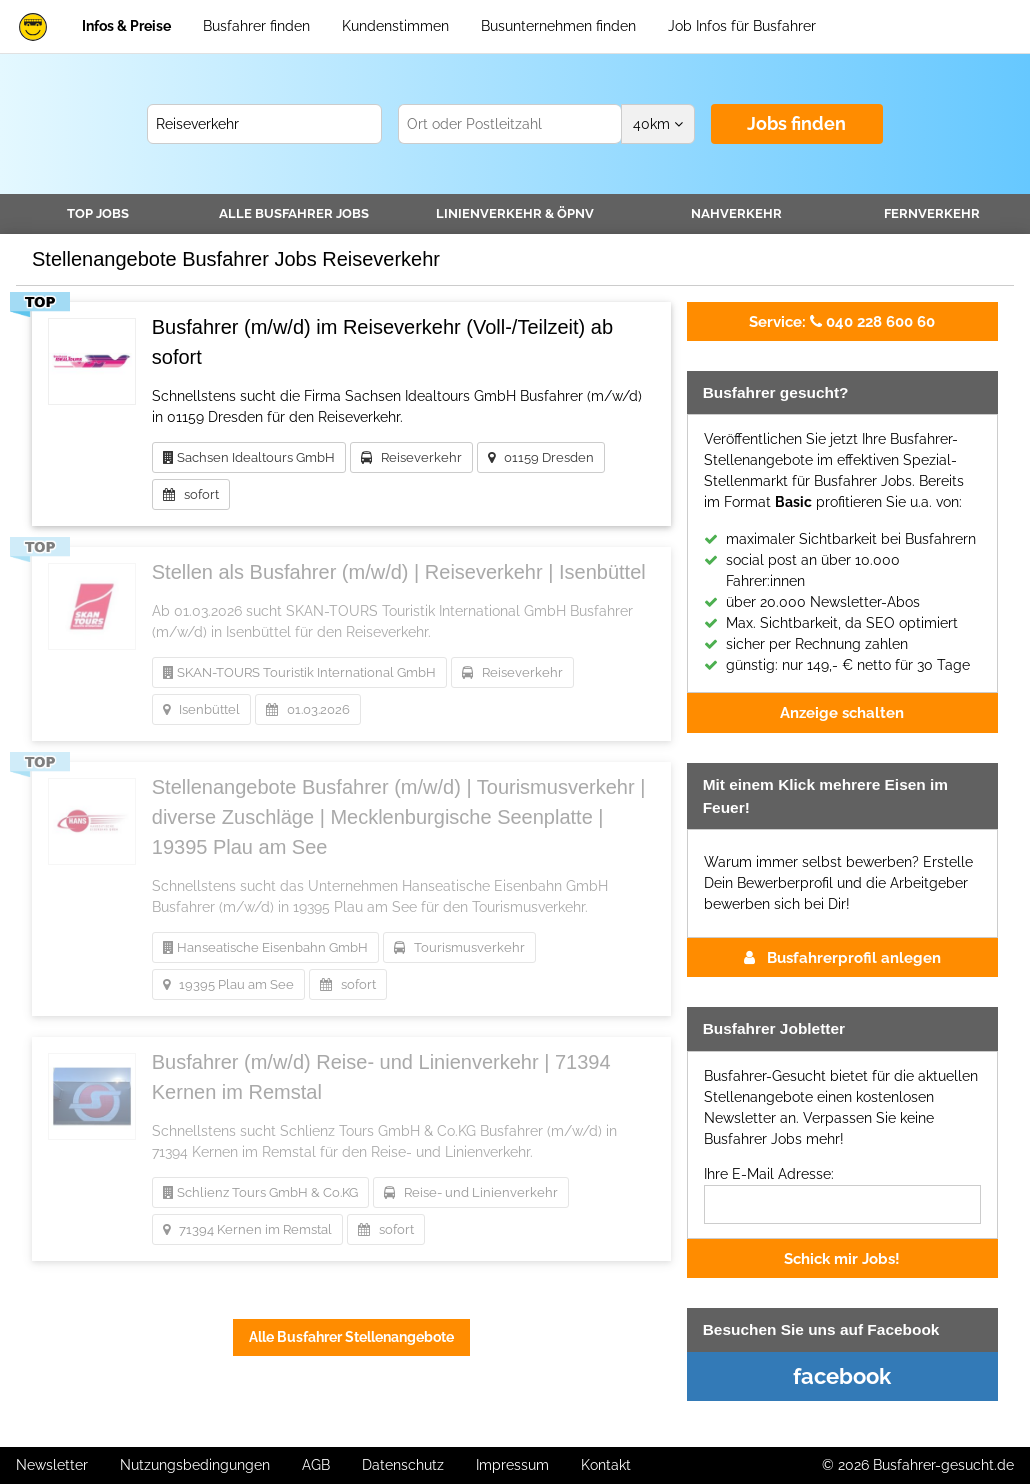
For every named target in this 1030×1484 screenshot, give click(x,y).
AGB (316, 1465)
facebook (842, 1376)
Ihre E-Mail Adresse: (769, 1174)
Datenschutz (403, 1465)
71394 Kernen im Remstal (247, 1229)
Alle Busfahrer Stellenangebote (351, 1337)
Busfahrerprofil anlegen (842, 957)
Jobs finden (796, 123)
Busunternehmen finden (558, 26)
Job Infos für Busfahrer (742, 26)
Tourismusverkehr (459, 947)
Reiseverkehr (411, 457)
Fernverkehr (932, 213)
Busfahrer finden (256, 26)
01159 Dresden (541, 457)
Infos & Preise (126, 26)
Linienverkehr (515, 213)
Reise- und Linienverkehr (471, 1192)
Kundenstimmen (395, 26)
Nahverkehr (736, 213)
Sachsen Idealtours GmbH (249, 457)
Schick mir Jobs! (842, 1258)
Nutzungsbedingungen (195, 1465)
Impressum (512, 1465)
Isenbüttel (201, 709)
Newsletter (52, 1465)
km (658, 124)
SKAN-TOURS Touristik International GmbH (299, 672)
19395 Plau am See (228, 984)
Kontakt (606, 1465)
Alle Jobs (294, 213)
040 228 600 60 (842, 321)
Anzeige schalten (842, 712)
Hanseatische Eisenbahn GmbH (265, 947)
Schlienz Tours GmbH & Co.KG (260, 1192)
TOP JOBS (98, 213)
